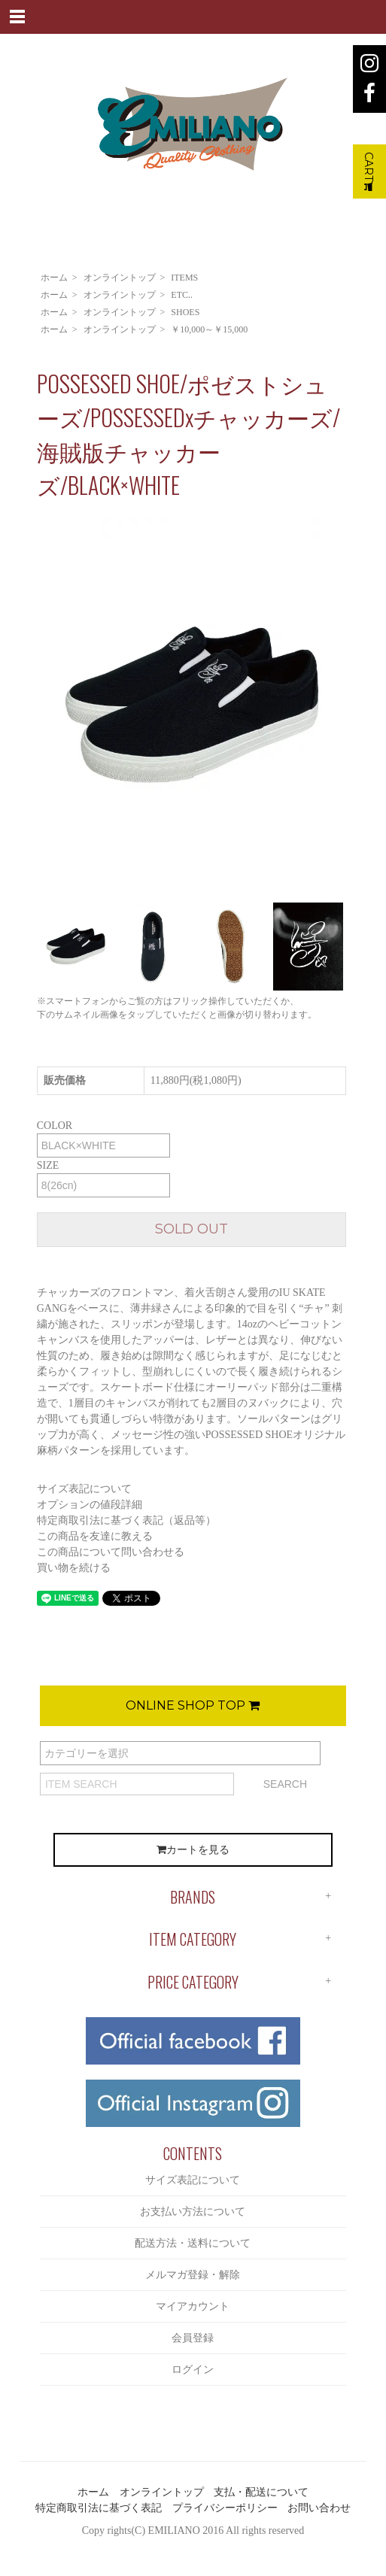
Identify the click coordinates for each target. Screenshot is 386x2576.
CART (368, 171)
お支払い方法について (192, 2211)
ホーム (54, 277)
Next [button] (357, 706)
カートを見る (193, 1849)
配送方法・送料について (193, 2243)
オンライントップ (120, 277)
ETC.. (182, 295)
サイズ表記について (84, 1488)
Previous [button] (25, 706)
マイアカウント (192, 2306)
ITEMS (184, 277)
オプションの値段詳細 (89, 1504)
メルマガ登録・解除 (192, 2274)
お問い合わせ (319, 2508)
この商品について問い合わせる (110, 1552)
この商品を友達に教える (95, 1536)
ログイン (193, 2369)
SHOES (185, 312)
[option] (191, 706)
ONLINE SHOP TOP (193, 1705)
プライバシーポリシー (225, 2508)
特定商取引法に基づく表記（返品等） (126, 1520)
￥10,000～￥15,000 (209, 329)
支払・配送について (261, 2492)
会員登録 (193, 2338)
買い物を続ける (74, 1567)
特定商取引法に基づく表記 (98, 2508)
